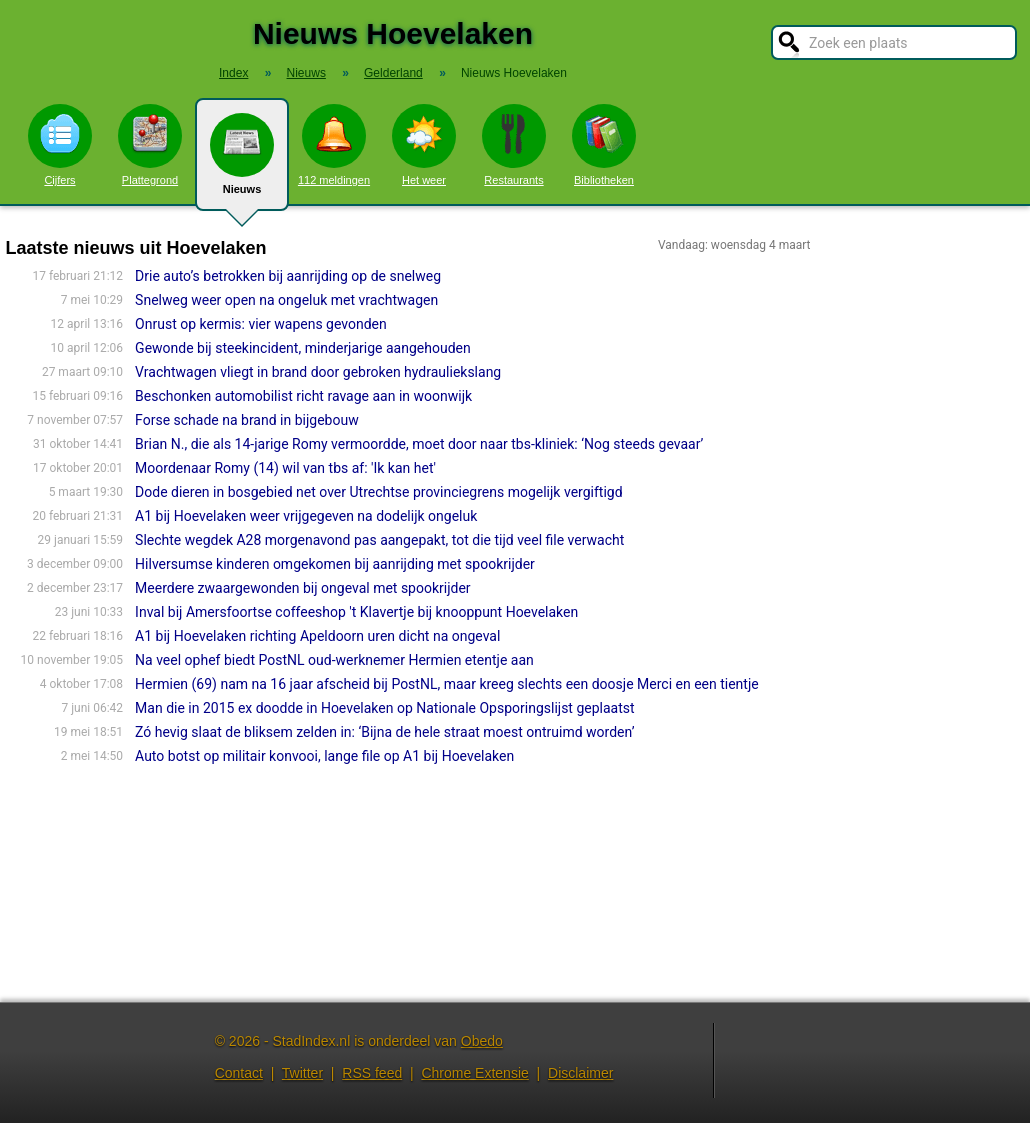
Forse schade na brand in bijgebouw (247, 420)
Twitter (302, 1073)
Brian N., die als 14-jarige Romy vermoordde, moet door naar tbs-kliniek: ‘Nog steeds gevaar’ (419, 444)
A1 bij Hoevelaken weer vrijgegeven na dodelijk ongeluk (306, 516)
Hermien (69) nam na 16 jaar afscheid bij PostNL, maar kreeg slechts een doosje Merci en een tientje (447, 684)
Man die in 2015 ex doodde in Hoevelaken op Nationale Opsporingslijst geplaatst (385, 708)
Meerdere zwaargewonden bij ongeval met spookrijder (303, 588)
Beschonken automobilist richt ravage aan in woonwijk (303, 396)
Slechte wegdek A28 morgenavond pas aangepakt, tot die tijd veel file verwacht (379, 540)
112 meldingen (334, 145)
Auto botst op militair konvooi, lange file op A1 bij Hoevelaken (324, 756)
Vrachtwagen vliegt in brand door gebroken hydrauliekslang (318, 372)
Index (233, 73)
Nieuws (242, 162)
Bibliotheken (604, 145)
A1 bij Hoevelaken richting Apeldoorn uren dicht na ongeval (317, 636)
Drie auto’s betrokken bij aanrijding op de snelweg (288, 276)
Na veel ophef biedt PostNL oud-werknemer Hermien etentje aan (334, 660)
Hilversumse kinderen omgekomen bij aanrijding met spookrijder (335, 564)
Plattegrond (150, 145)
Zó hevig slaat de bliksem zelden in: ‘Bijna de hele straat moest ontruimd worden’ (384, 732)
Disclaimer (580, 1073)
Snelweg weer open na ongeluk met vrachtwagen (286, 300)
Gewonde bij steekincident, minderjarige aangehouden (303, 348)
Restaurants (514, 145)
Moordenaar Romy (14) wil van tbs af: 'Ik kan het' (285, 468)
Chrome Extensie (474, 1073)
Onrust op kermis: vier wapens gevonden (261, 324)
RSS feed (372, 1073)
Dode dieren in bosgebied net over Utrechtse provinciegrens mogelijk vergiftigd (378, 492)
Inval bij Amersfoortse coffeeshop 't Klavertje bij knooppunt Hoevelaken (356, 612)
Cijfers (60, 145)
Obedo (482, 1041)
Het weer (424, 145)
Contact (239, 1073)
